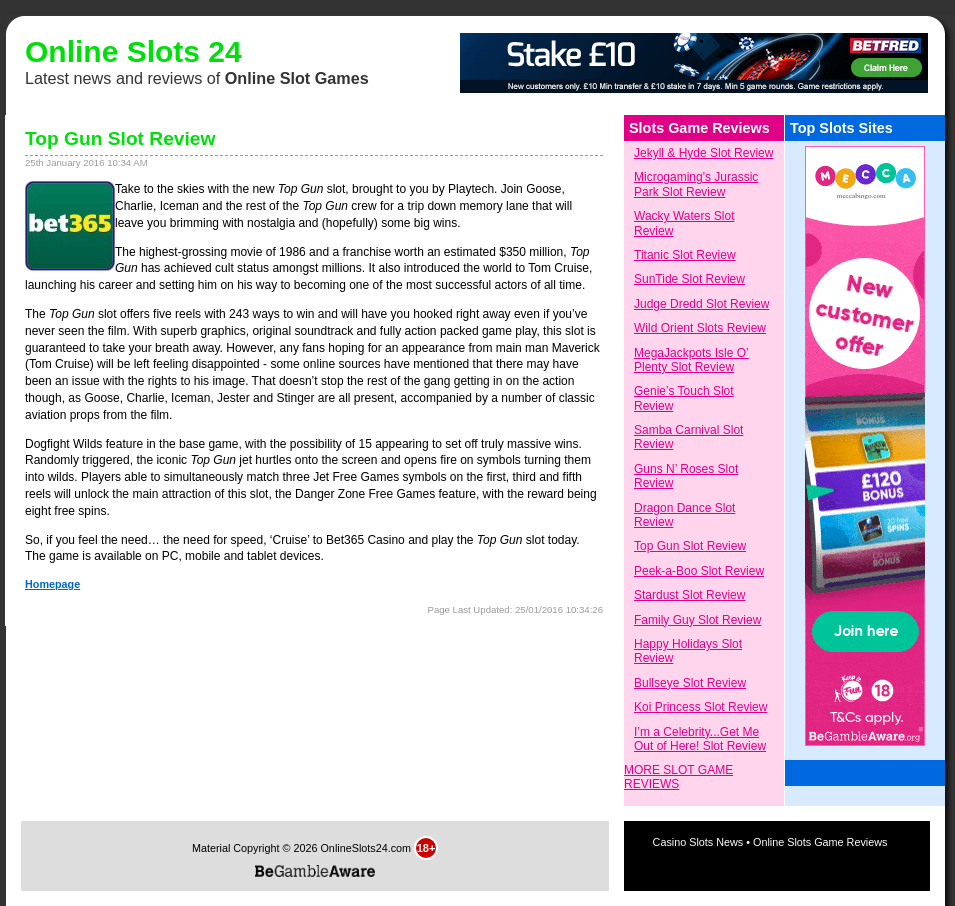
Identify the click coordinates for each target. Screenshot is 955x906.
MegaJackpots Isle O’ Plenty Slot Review (691, 360)
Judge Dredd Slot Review (701, 304)
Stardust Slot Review (689, 595)
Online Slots (112, 51)
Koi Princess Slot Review (700, 707)
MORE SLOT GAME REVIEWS (678, 777)
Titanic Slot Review (685, 255)
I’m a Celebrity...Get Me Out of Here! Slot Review (700, 739)
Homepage (52, 584)
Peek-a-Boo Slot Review (699, 571)
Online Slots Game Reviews (820, 842)
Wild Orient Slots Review (700, 328)
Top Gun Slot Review (690, 546)
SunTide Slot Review (689, 279)
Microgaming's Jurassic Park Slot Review (696, 184)
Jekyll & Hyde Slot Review (703, 153)
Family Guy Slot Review (697, 620)
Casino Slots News (700, 842)
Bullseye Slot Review (690, 683)
